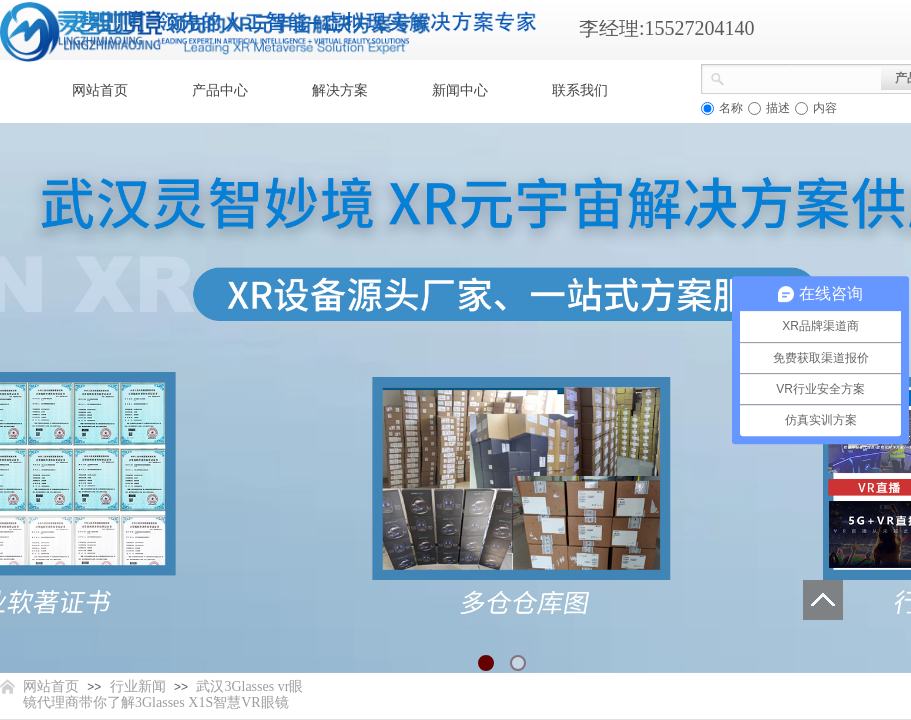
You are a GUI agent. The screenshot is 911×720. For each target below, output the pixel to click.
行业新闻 (138, 686)
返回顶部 (823, 600)
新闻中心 (460, 90)
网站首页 (100, 90)
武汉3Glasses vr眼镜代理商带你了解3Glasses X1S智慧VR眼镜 (163, 694)
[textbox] (803, 77)
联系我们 (580, 90)
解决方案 (340, 90)
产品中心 (220, 90)
